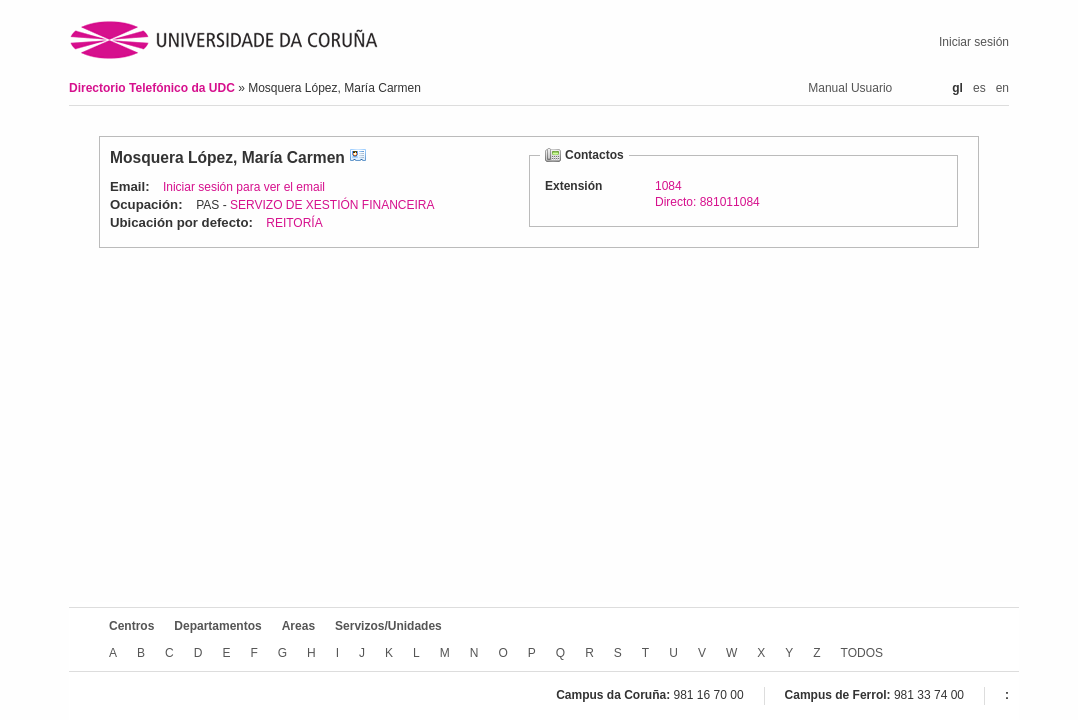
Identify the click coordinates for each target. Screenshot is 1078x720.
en (1002, 88)
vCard (358, 157)
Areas (298, 626)
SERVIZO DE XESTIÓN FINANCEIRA (332, 205)
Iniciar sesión (974, 42)
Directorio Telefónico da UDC (153, 88)
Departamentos (217, 626)
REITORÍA (294, 223)
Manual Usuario (850, 88)
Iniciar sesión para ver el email (244, 187)
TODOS (862, 653)
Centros (131, 626)
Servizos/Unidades (388, 626)
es (979, 88)
